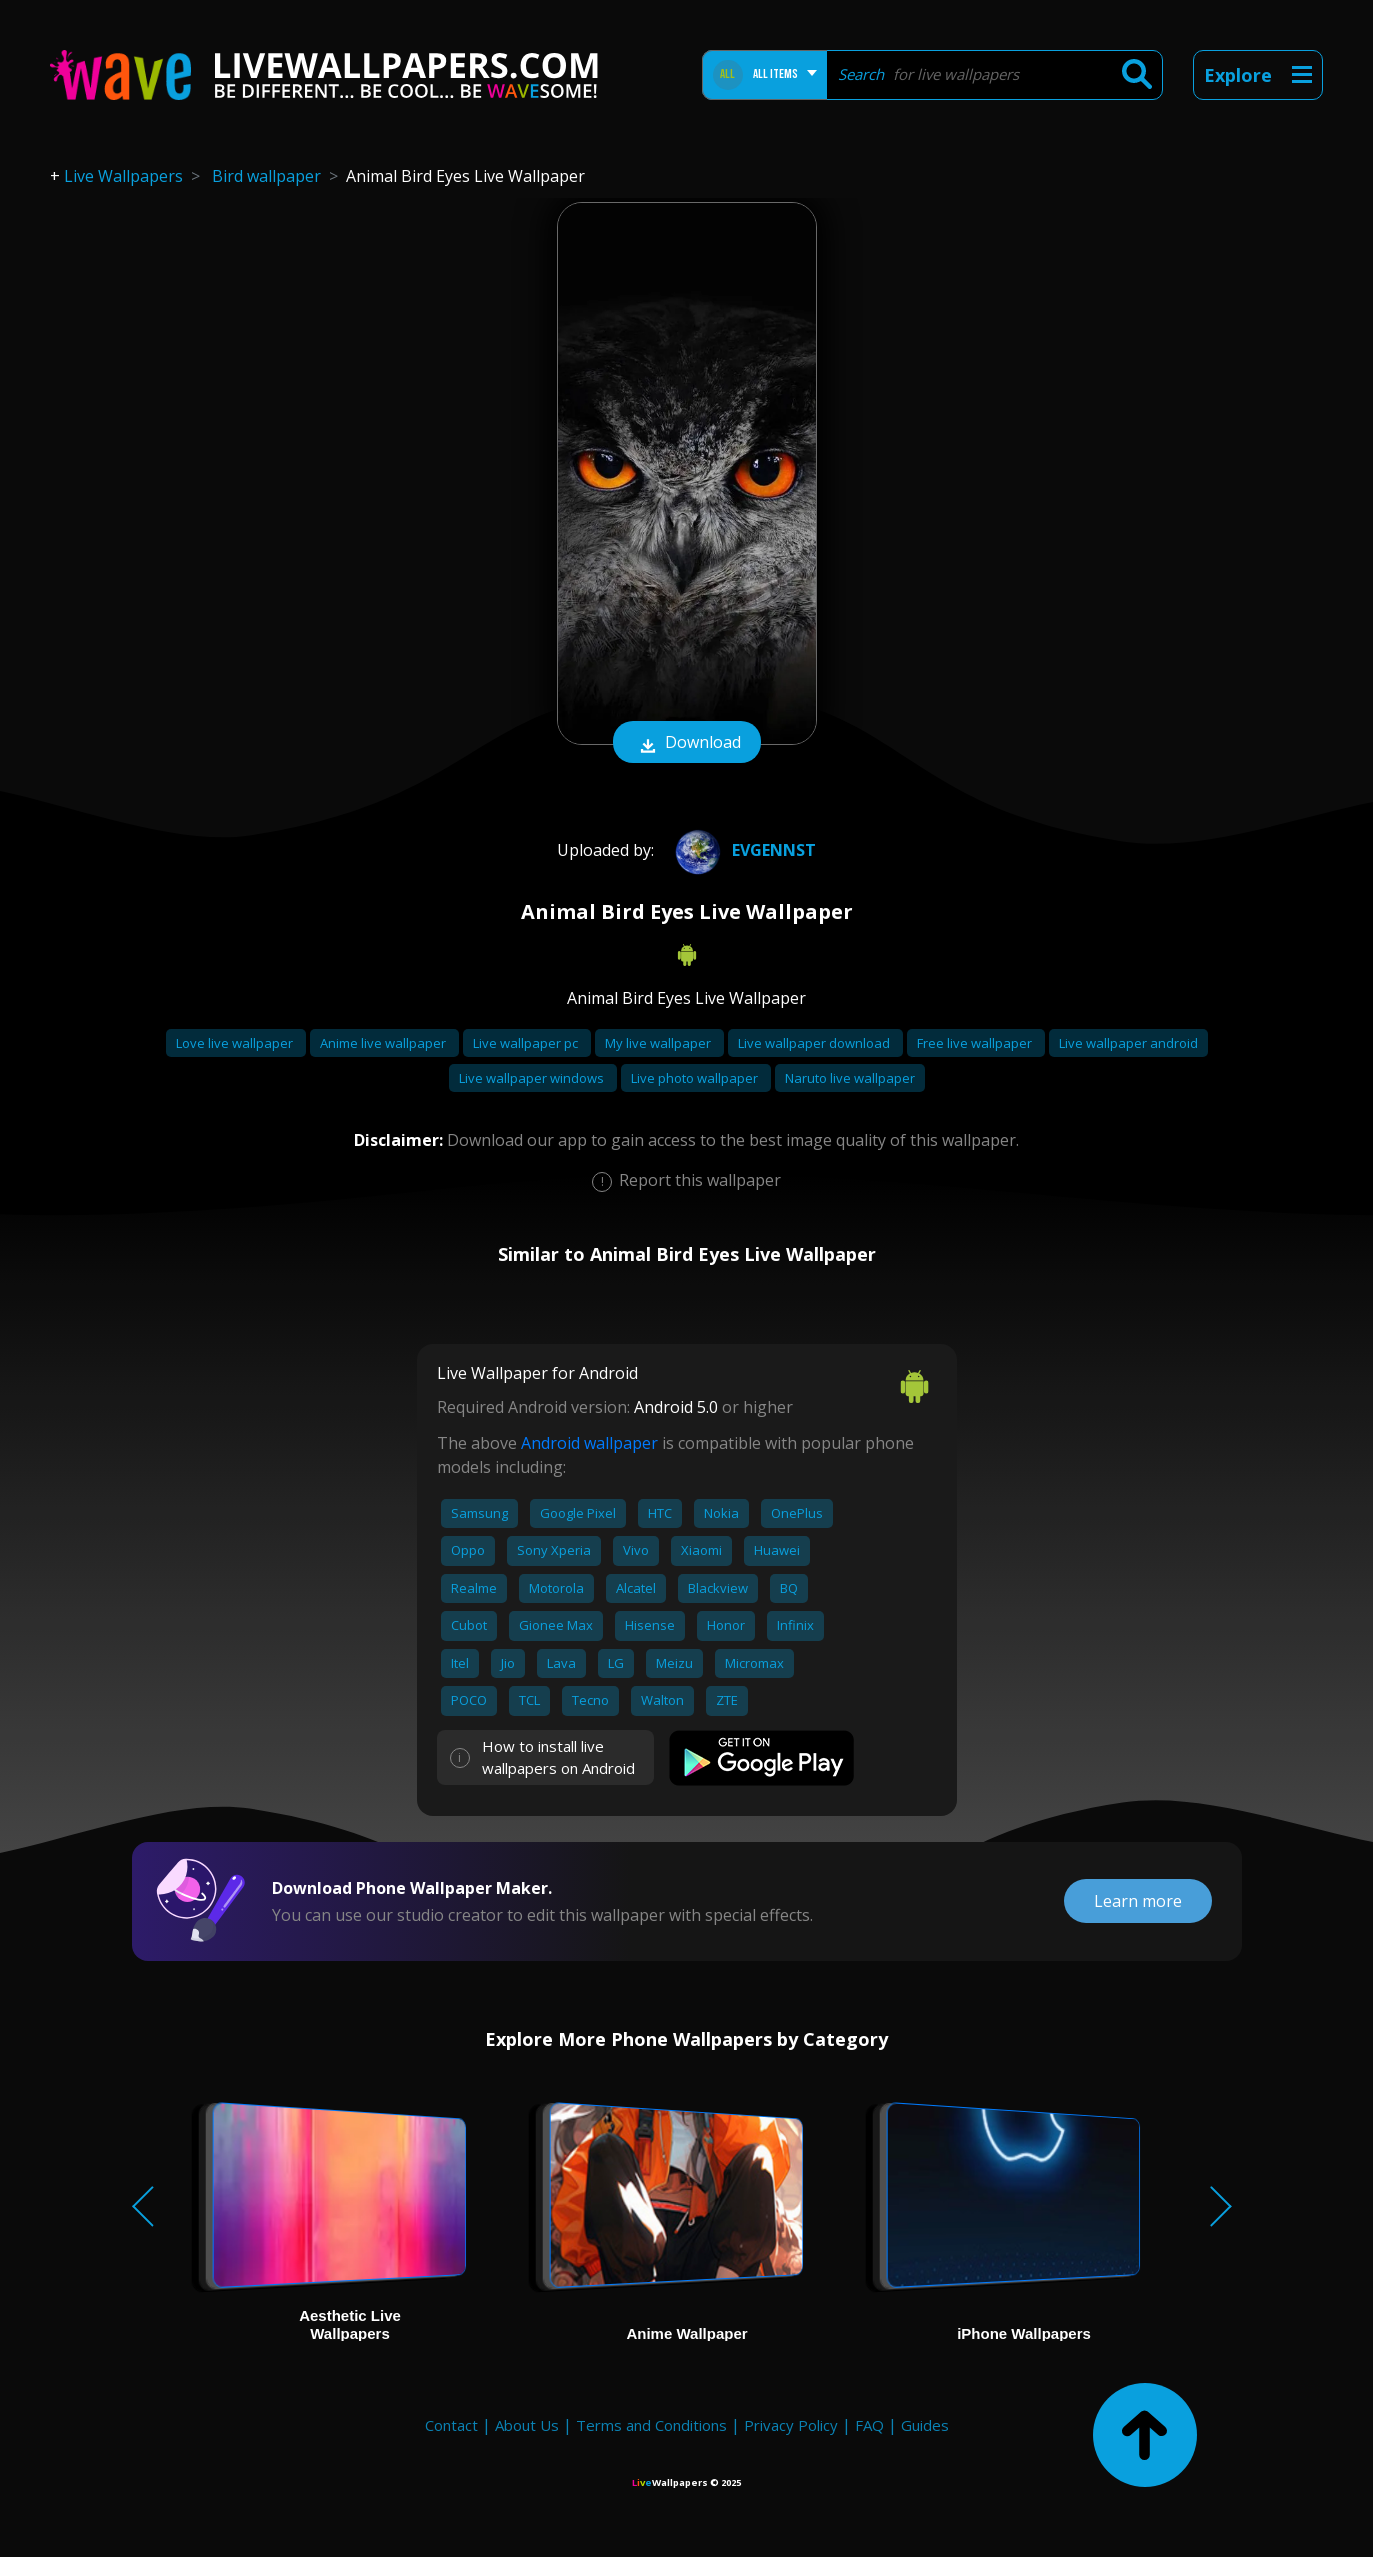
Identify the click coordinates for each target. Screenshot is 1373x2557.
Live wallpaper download (815, 1043)
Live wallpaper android (1128, 1043)
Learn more (1138, 1901)
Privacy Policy (791, 2425)
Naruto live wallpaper (850, 1078)
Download (687, 744)
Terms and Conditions (651, 2425)
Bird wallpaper (266, 176)
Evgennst (742, 850)
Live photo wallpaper (696, 1078)
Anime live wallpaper (384, 1043)
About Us (527, 2425)
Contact (451, 2425)
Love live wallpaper (236, 1043)
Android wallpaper (589, 1443)
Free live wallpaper (976, 1043)
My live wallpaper (659, 1043)
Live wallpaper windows (533, 1078)
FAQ (869, 2425)
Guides (925, 2425)
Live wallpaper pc (527, 1043)
